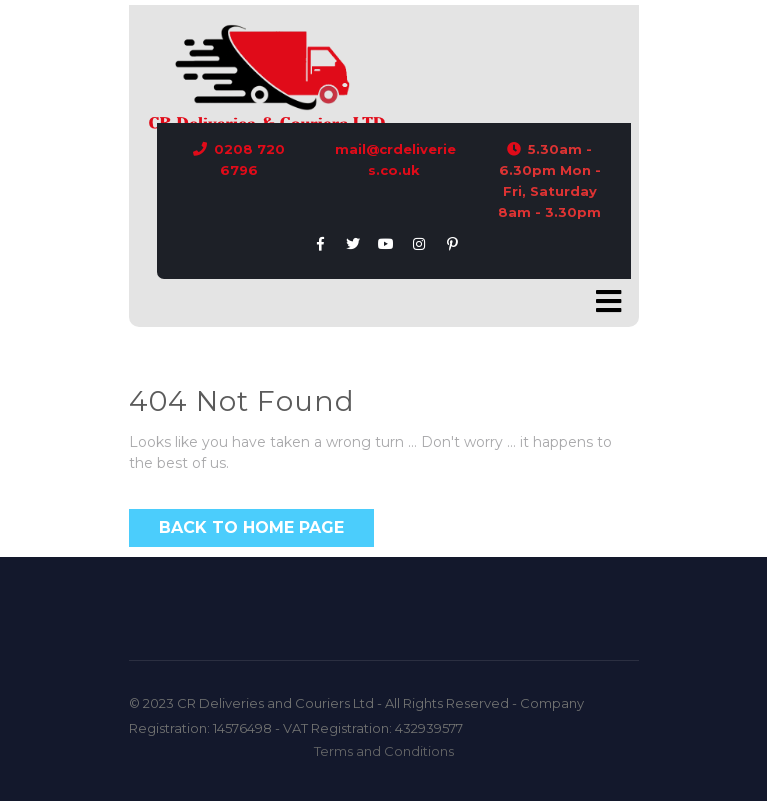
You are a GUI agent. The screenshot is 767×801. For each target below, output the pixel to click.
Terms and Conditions (384, 751)
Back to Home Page (251, 527)
